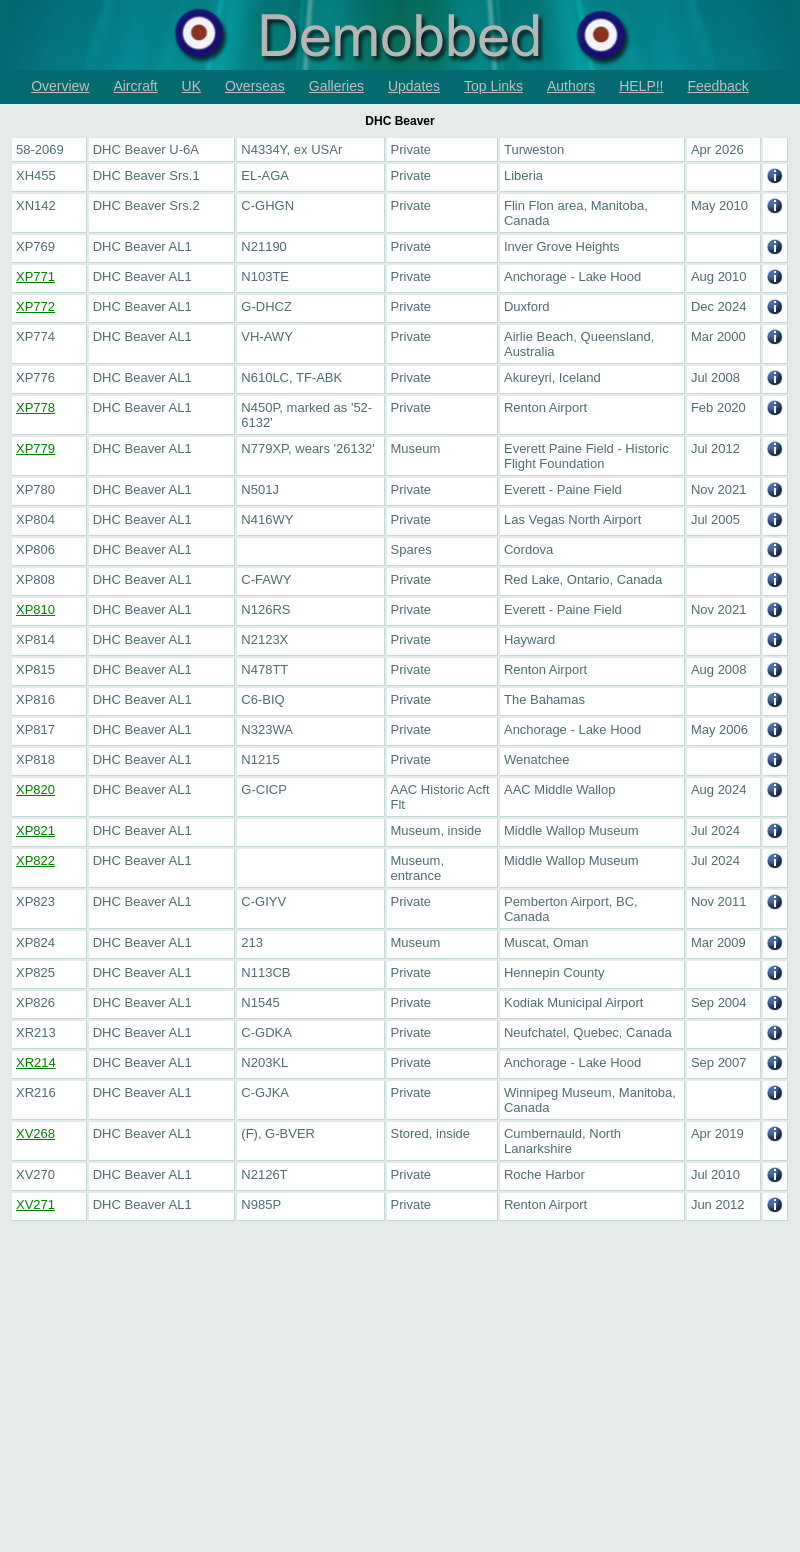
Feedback (717, 86)
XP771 (35, 276)
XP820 (35, 789)
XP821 (35, 830)
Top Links (493, 86)
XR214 (36, 1062)
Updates (414, 86)
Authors (571, 86)
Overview (60, 86)
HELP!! (641, 86)
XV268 (35, 1133)
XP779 (35, 448)
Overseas (255, 86)
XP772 (35, 306)
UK (191, 86)
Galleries (336, 86)
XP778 (35, 407)
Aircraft (135, 86)
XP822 (35, 860)
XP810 (35, 609)
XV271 (35, 1204)
